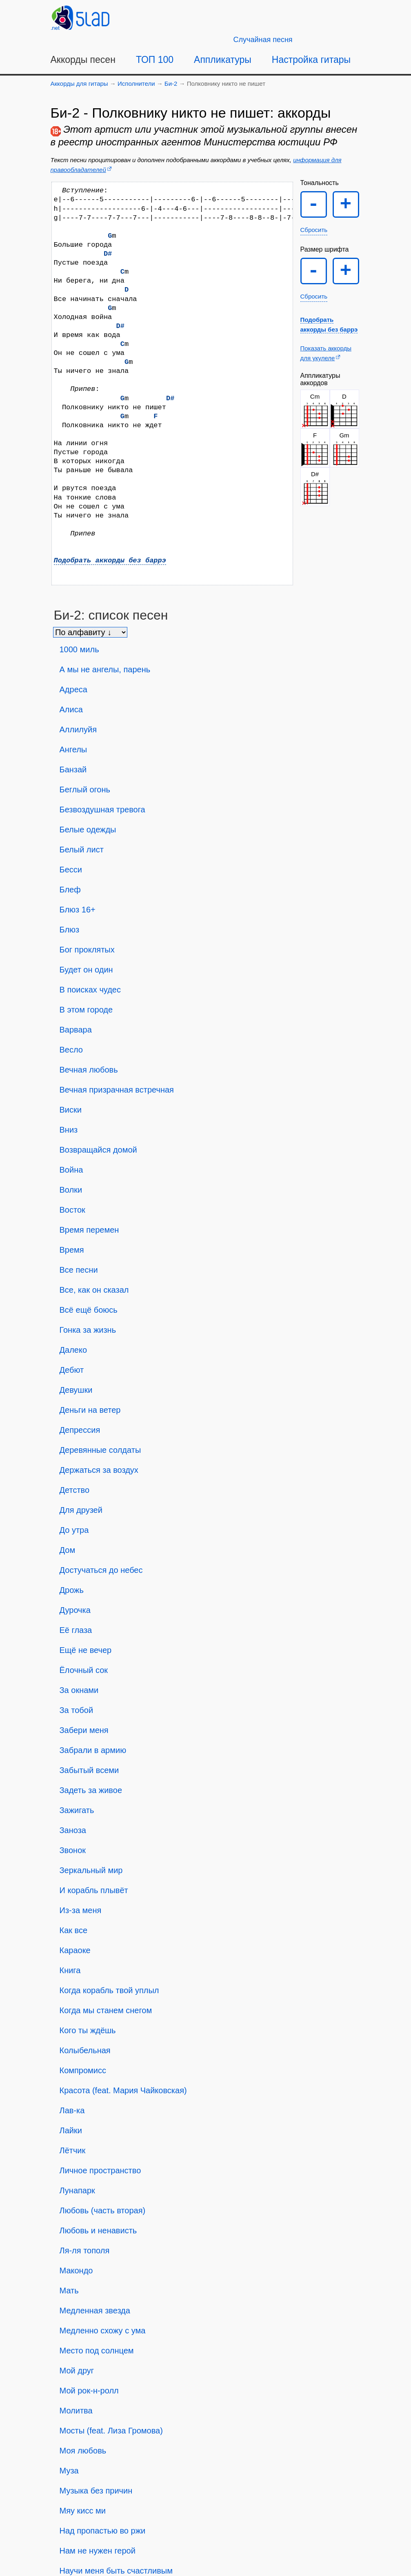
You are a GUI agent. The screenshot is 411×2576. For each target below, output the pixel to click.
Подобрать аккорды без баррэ (110, 560)
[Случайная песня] (263, 39)
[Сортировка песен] (90, 632)
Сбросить (314, 229)
